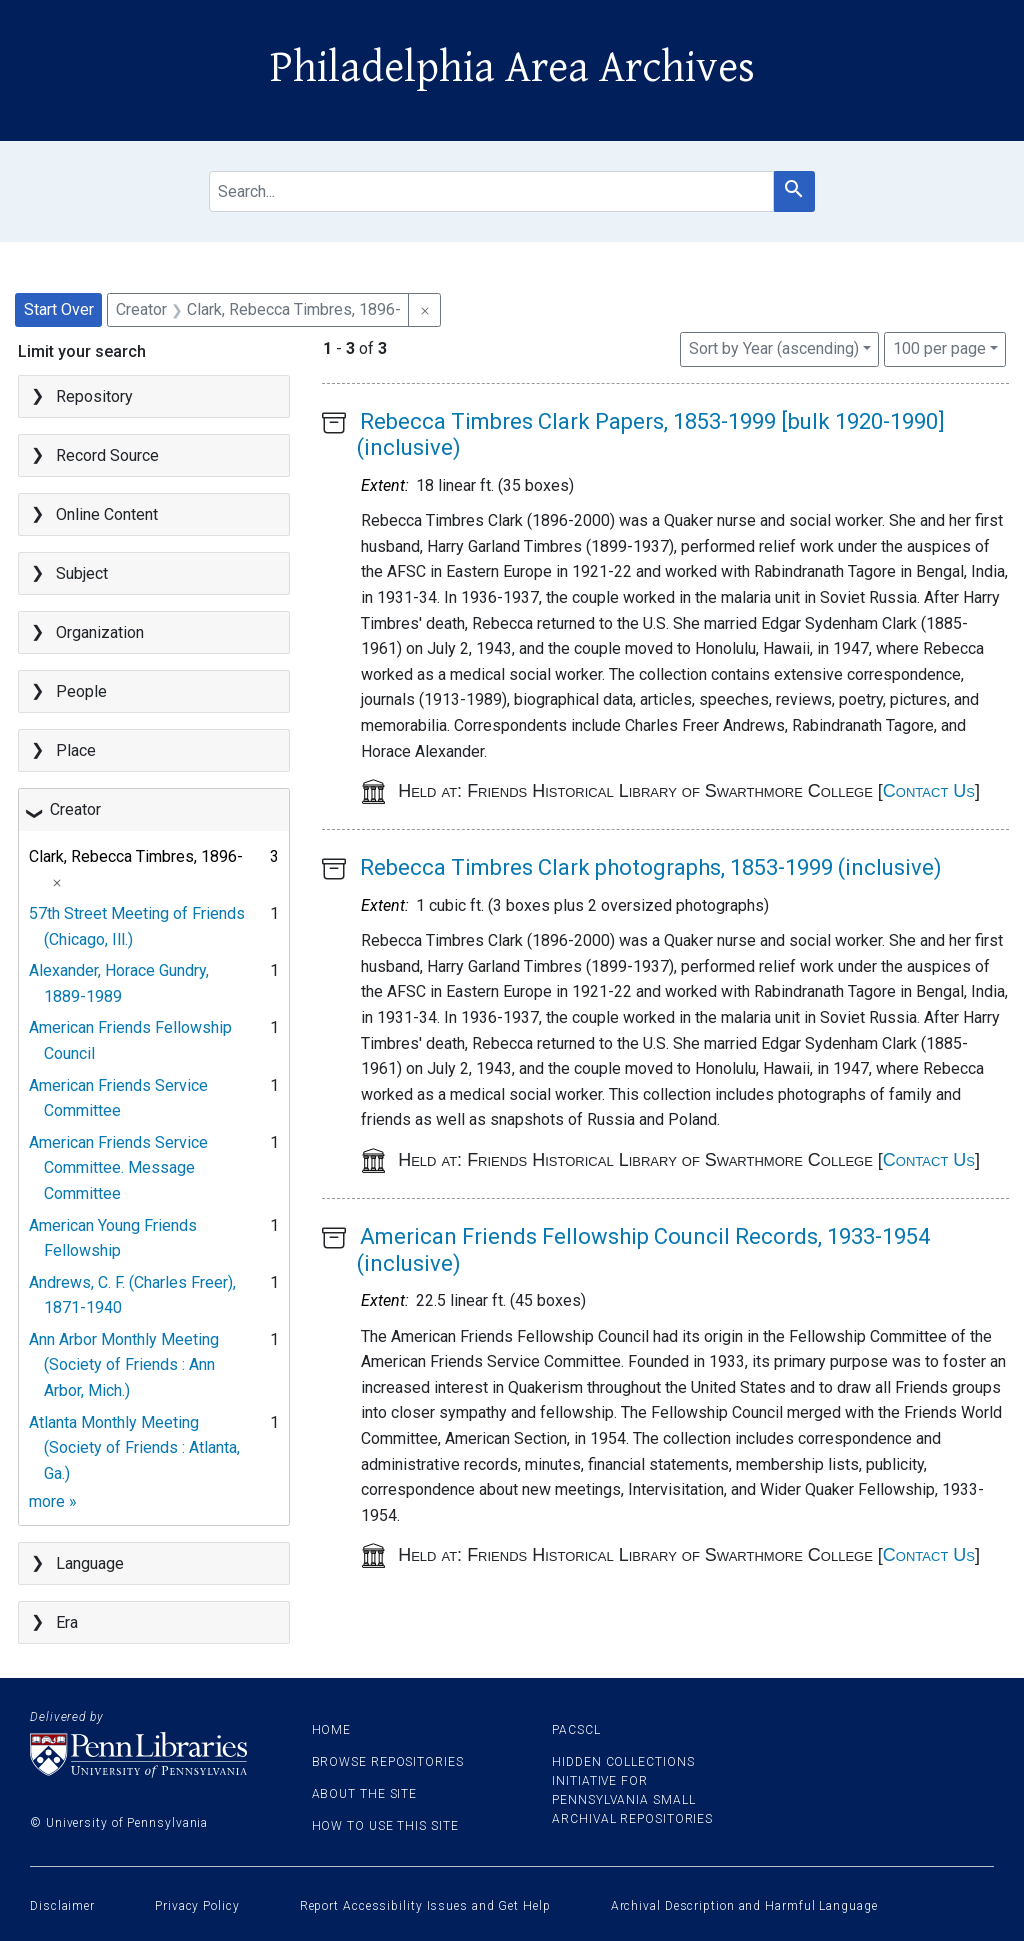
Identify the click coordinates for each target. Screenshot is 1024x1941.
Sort (774, 348)
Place (76, 750)
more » (53, 1501)
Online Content (107, 514)
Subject (82, 573)
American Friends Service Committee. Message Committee (118, 1168)
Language (90, 1563)
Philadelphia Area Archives (512, 68)
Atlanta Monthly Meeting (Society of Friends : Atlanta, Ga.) (134, 1448)
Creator (75, 809)
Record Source (107, 455)
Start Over (59, 309)
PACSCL (576, 1730)
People (81, 691)
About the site (365, 1794)
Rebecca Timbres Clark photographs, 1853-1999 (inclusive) (651, 867)
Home (332, 1730)
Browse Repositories (388, 1762)
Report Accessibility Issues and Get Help (425, 1906)
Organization (100, 632)
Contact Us (929, 791)
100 (939, 347)
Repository (94, 396)
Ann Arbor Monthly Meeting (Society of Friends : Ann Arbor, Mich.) (124, 1365)
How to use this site (385, 1826)
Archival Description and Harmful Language (744, 1906)
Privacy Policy (197, 1906)
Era (67, 1622)
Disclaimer (62, 1906)
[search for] (491, 191)
